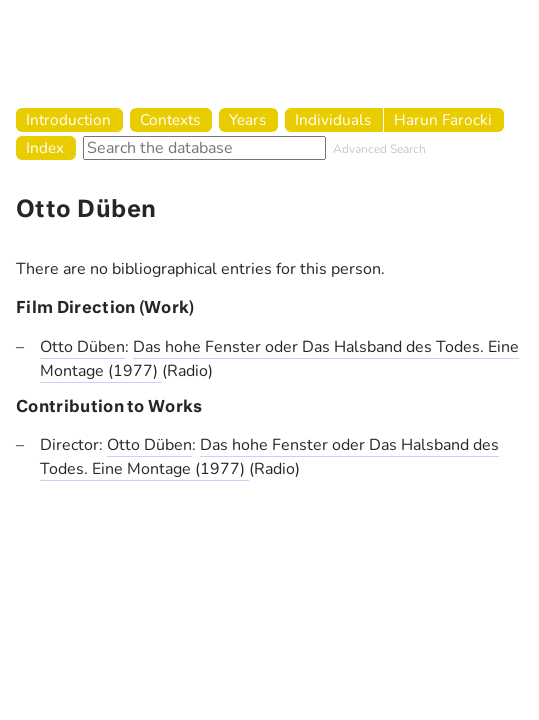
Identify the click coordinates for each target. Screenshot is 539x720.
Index (45, 147)
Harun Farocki (443, 119)
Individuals (333, 119)
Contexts (170, 119)
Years (247, 119)
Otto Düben (82, 347)
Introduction (68, 119)
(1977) (135, 371)
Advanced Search (379, 149)
